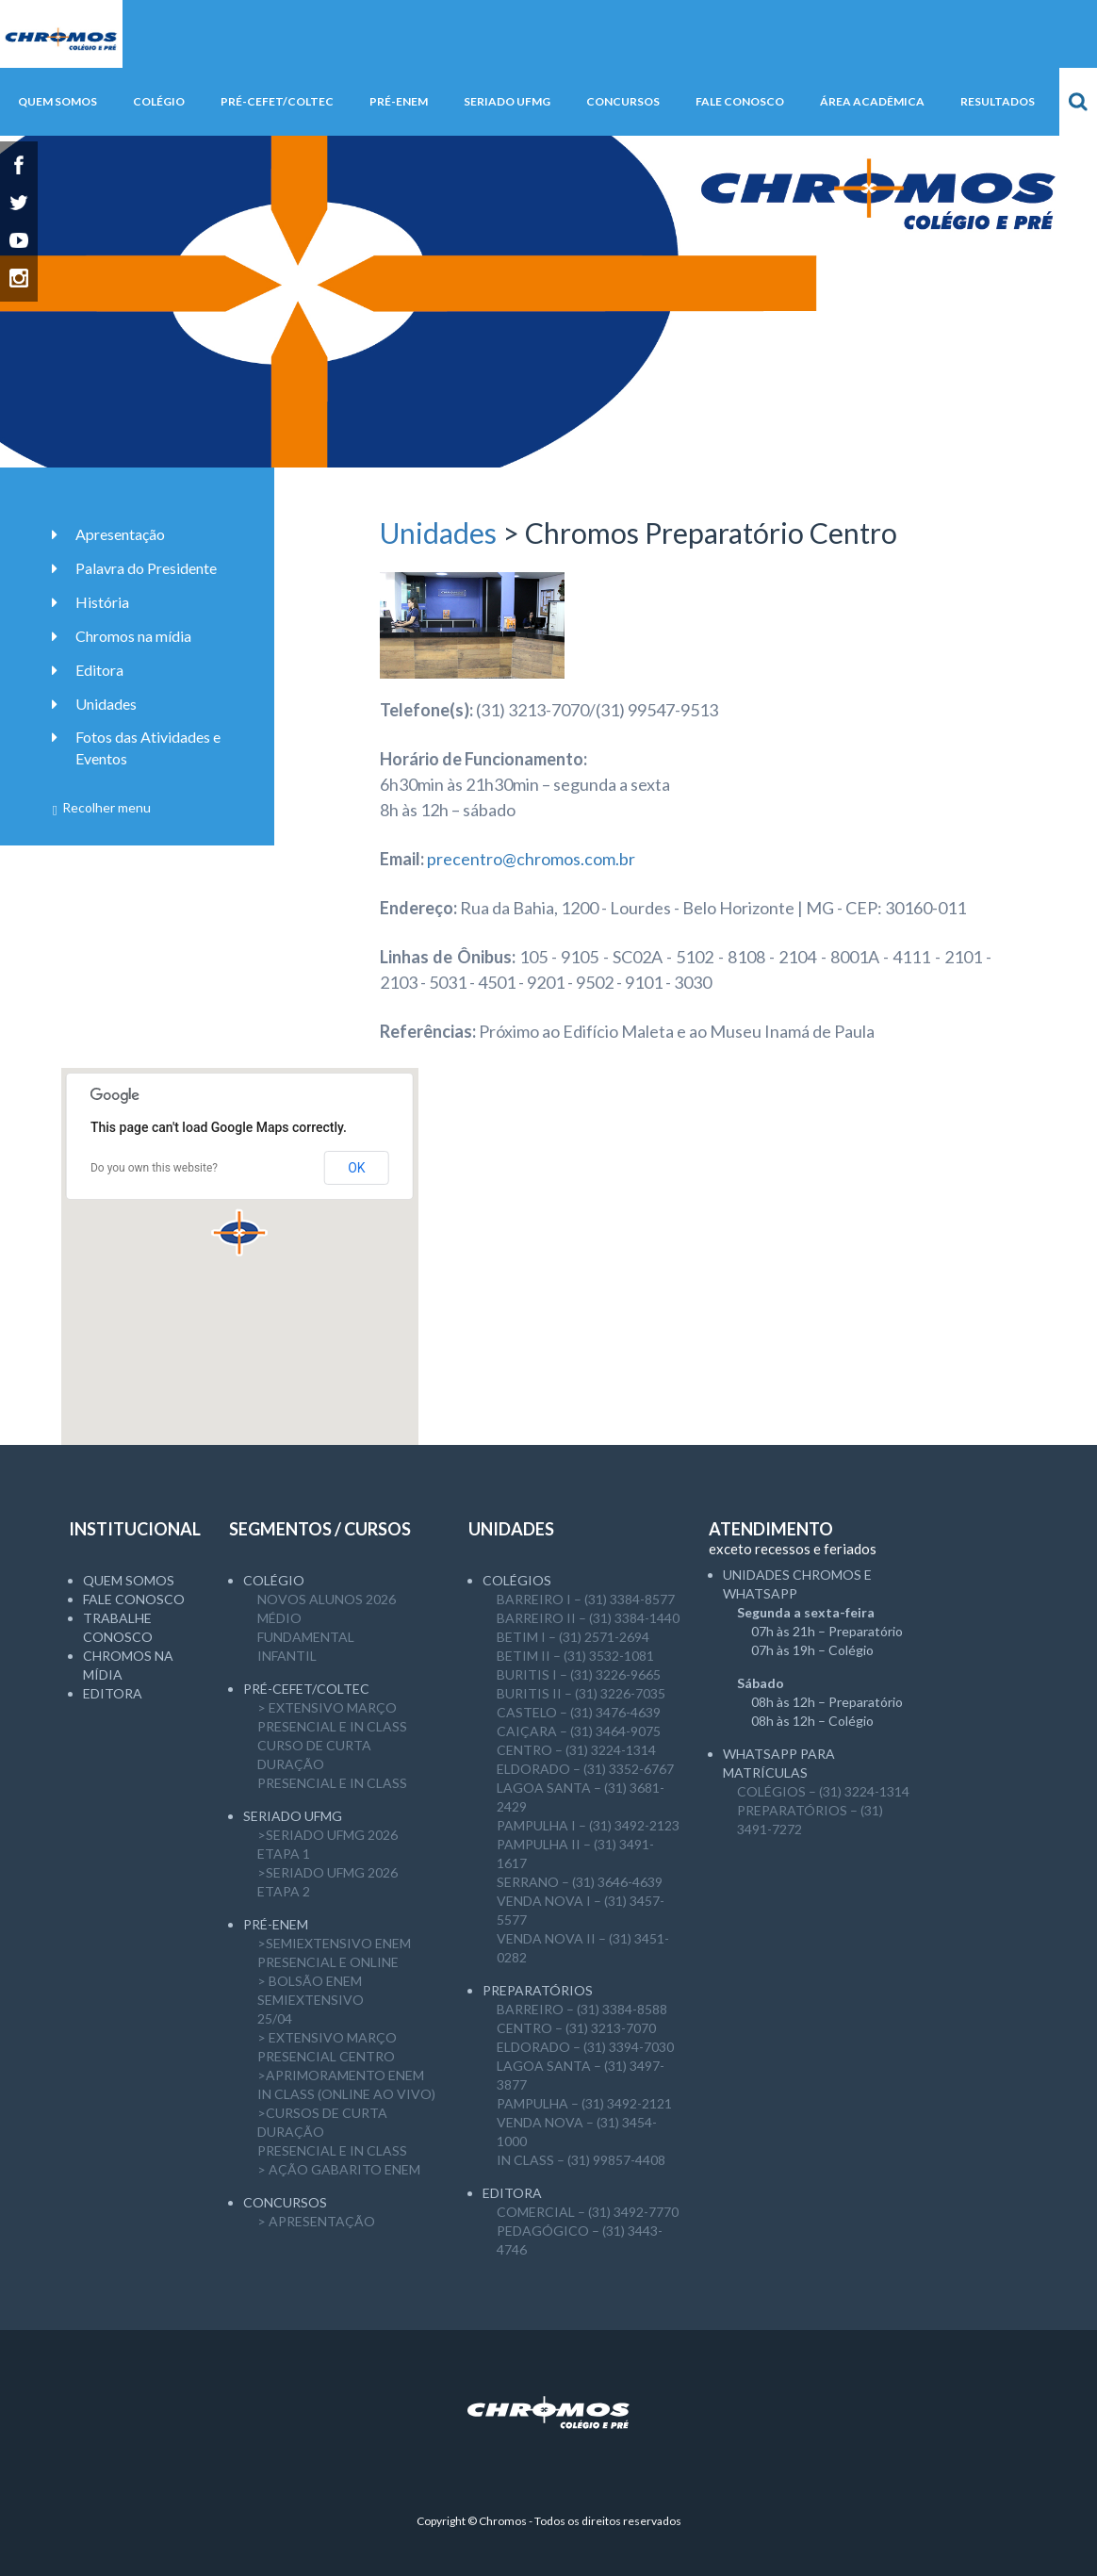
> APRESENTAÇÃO (316, 2221)
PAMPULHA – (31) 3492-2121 (584, 2103)
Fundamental (305, 1637)
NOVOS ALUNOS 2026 (326, 1599)
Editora (99, 670)
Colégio (273, 1580)
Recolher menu (101, 807)
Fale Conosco (134, 1599)
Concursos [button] (623, 101)
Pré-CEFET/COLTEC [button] (277, 101)
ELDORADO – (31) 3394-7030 (585, 2047)
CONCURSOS (285, 2202)
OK (356, 1167)
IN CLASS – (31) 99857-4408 (581, 2160)
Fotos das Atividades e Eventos (148, 747)
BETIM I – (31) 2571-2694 (573, 1637)
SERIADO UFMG (292, 1816)
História (102, 602)
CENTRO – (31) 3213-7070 (576, 2028)
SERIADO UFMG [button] (507, 101)
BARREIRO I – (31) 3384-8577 (586, 1599)
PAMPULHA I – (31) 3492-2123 (588, 1825)
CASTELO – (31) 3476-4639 (579, 1712)
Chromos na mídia (133, 636)
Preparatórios (538, 1990)
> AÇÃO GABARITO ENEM (338, 2169)
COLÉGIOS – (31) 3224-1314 (823, 1791)
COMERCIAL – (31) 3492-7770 (588, 2212)
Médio (279, 1618)
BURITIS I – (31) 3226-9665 (579, 1674)
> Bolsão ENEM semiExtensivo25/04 (310, 1999)
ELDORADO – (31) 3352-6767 (585, 1769)
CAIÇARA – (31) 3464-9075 (579, 1731)
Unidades (438, 533)
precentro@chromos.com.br (531, 858)
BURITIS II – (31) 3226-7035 (581, 1693)
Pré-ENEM (275, 1924)
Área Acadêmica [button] (872, 101)
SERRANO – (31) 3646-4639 (580, 1882)
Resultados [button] (997, 101)
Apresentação (120, 534)
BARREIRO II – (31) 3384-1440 (588, 1618)
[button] (239, 1232)
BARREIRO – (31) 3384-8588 (582, 2009)
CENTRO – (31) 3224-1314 (576, 1750)
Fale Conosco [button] (740, 101)
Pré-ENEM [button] (398, 101)
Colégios (517, 1580)
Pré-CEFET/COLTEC (306, 1689)
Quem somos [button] (57, 101)
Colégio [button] (159, 101)
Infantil (287, 1656)
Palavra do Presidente (146, 568)
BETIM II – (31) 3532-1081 (575, 1656)
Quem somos (128, 1580)
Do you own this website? (154, 1167)
